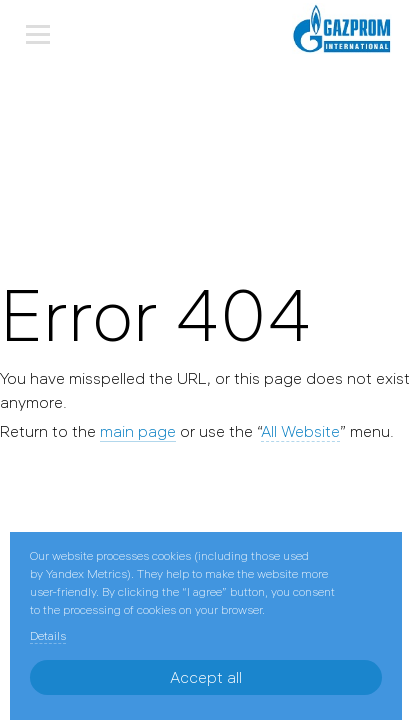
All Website (300, 431)
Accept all (206, 677)
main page (138, 431)
